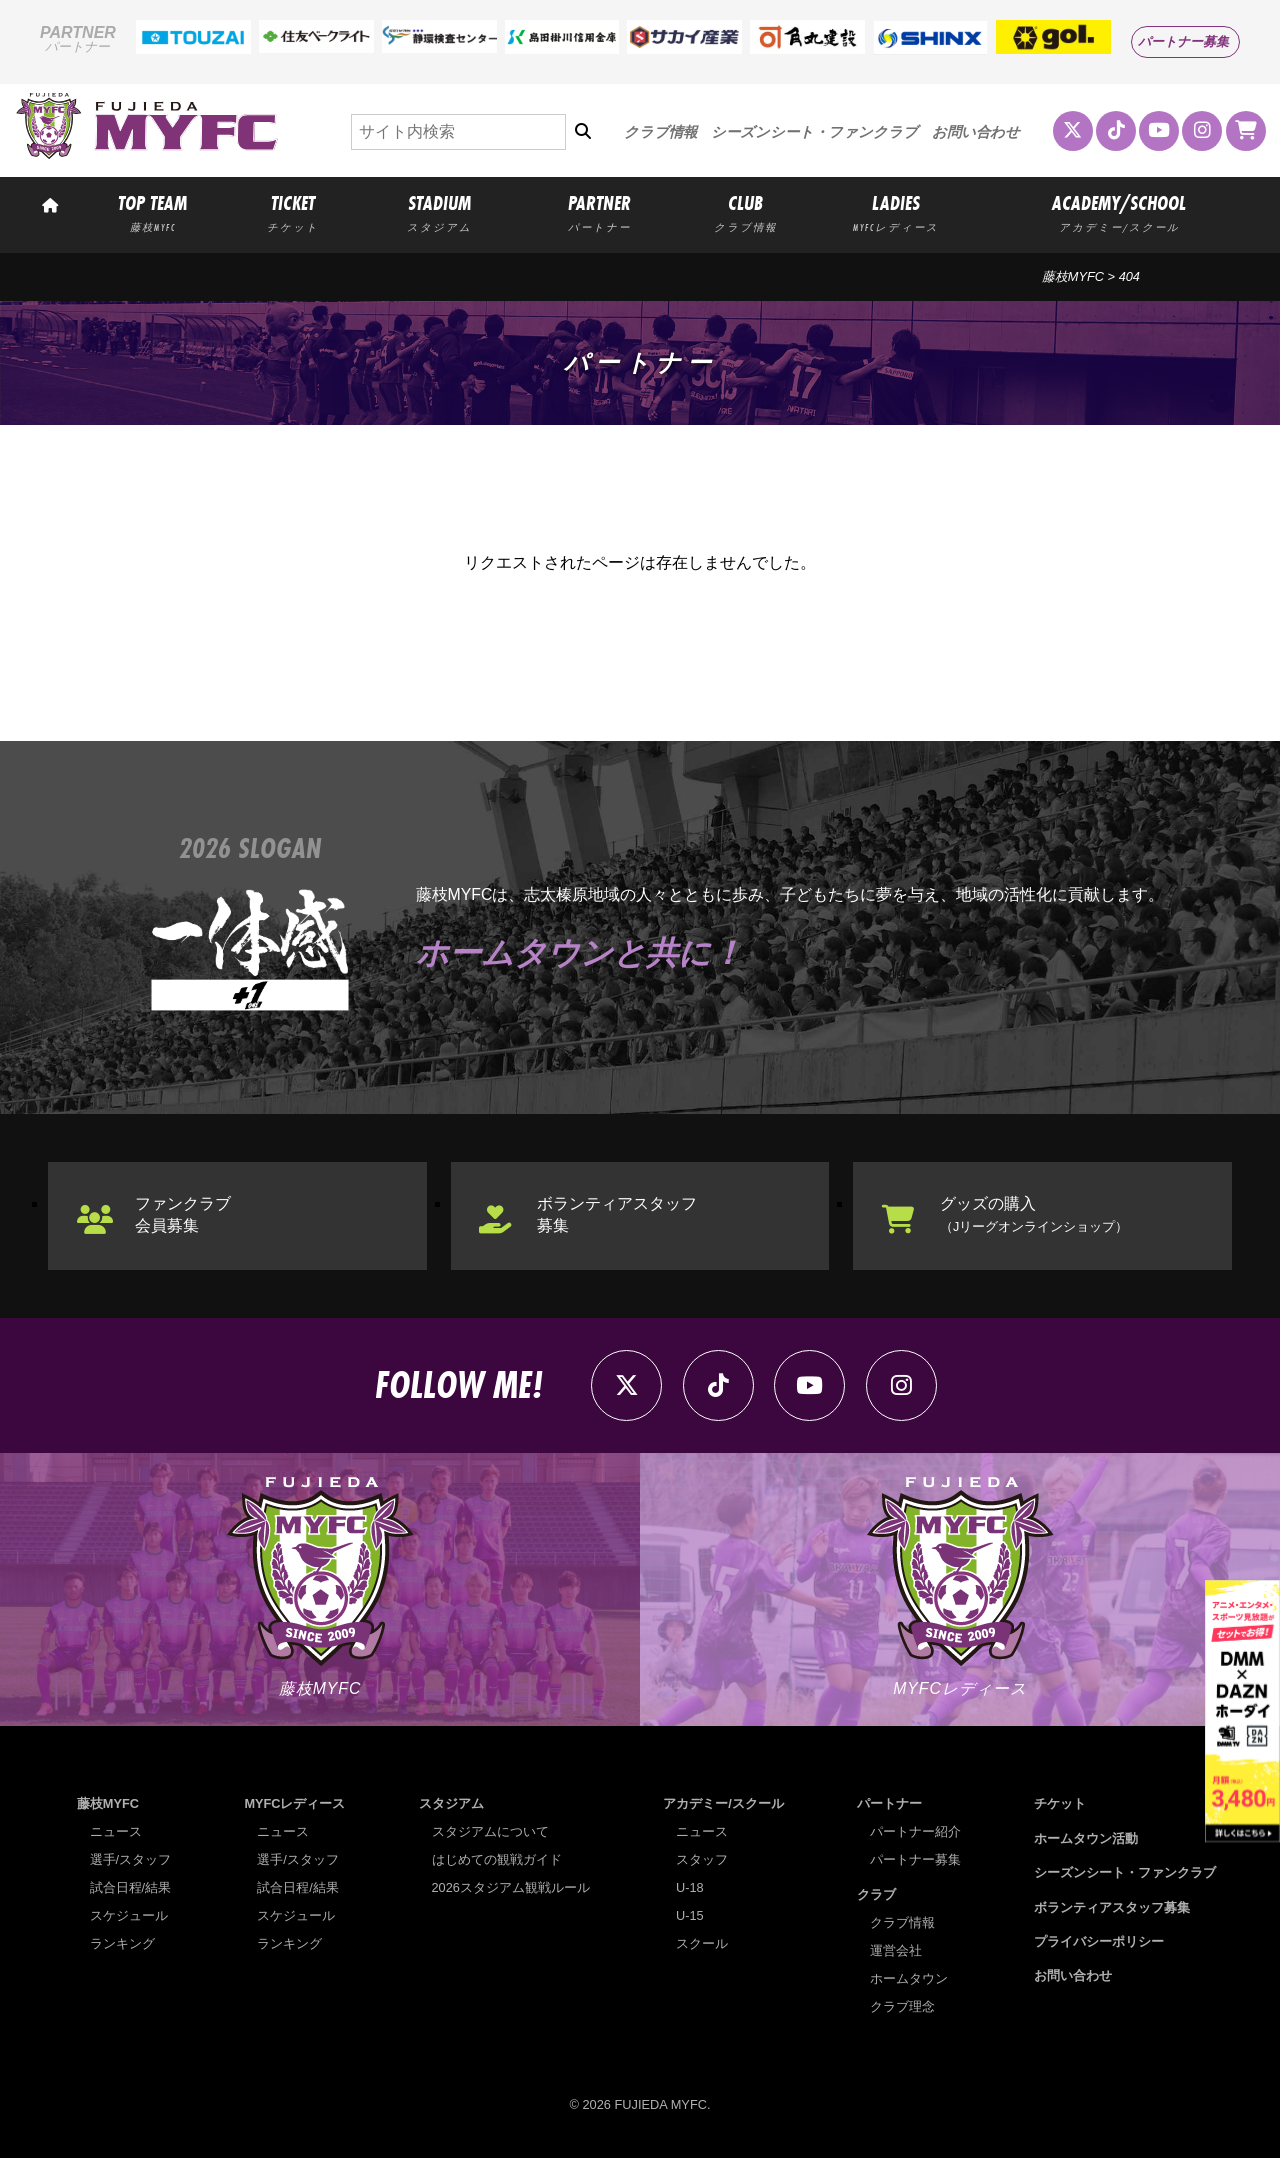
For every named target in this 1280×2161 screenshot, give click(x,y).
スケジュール (129, 1919)
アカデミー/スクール (723, 1807)
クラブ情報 (660, 132)
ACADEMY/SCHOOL (1119, 212)
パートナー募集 (1183, 41)
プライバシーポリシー (1099, 1944)
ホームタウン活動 (1086, 1841)
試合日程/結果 (131, 1891)
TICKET (293, 212)
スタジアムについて (490, 1835)
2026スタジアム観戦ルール (511, 1891)
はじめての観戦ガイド (497, 1863)
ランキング (122, 1947)
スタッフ (702, 1863)
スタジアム (451, 1807)
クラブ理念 (902, 2009)
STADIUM (440, 212)
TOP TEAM (152, 212)
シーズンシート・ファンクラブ (814, 132)
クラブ (876, 1897)
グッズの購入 (1035, 1215)
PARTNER (600, 212)
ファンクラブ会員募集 (184, 1215)
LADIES (895, 212)
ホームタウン (909, 1981)
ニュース (116, 1835)
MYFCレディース (294, 1807)
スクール (702, 1947)
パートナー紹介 (915, 1835)
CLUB (746, 212)
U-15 (690, 1919)
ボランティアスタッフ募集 (619, 1215)
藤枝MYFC (1073, 276)
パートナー (889, 1807)
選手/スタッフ (131, 1863)
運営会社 (896, 1953)
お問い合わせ (976, 132)
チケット (1060, 1807)
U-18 (690, 1891)
